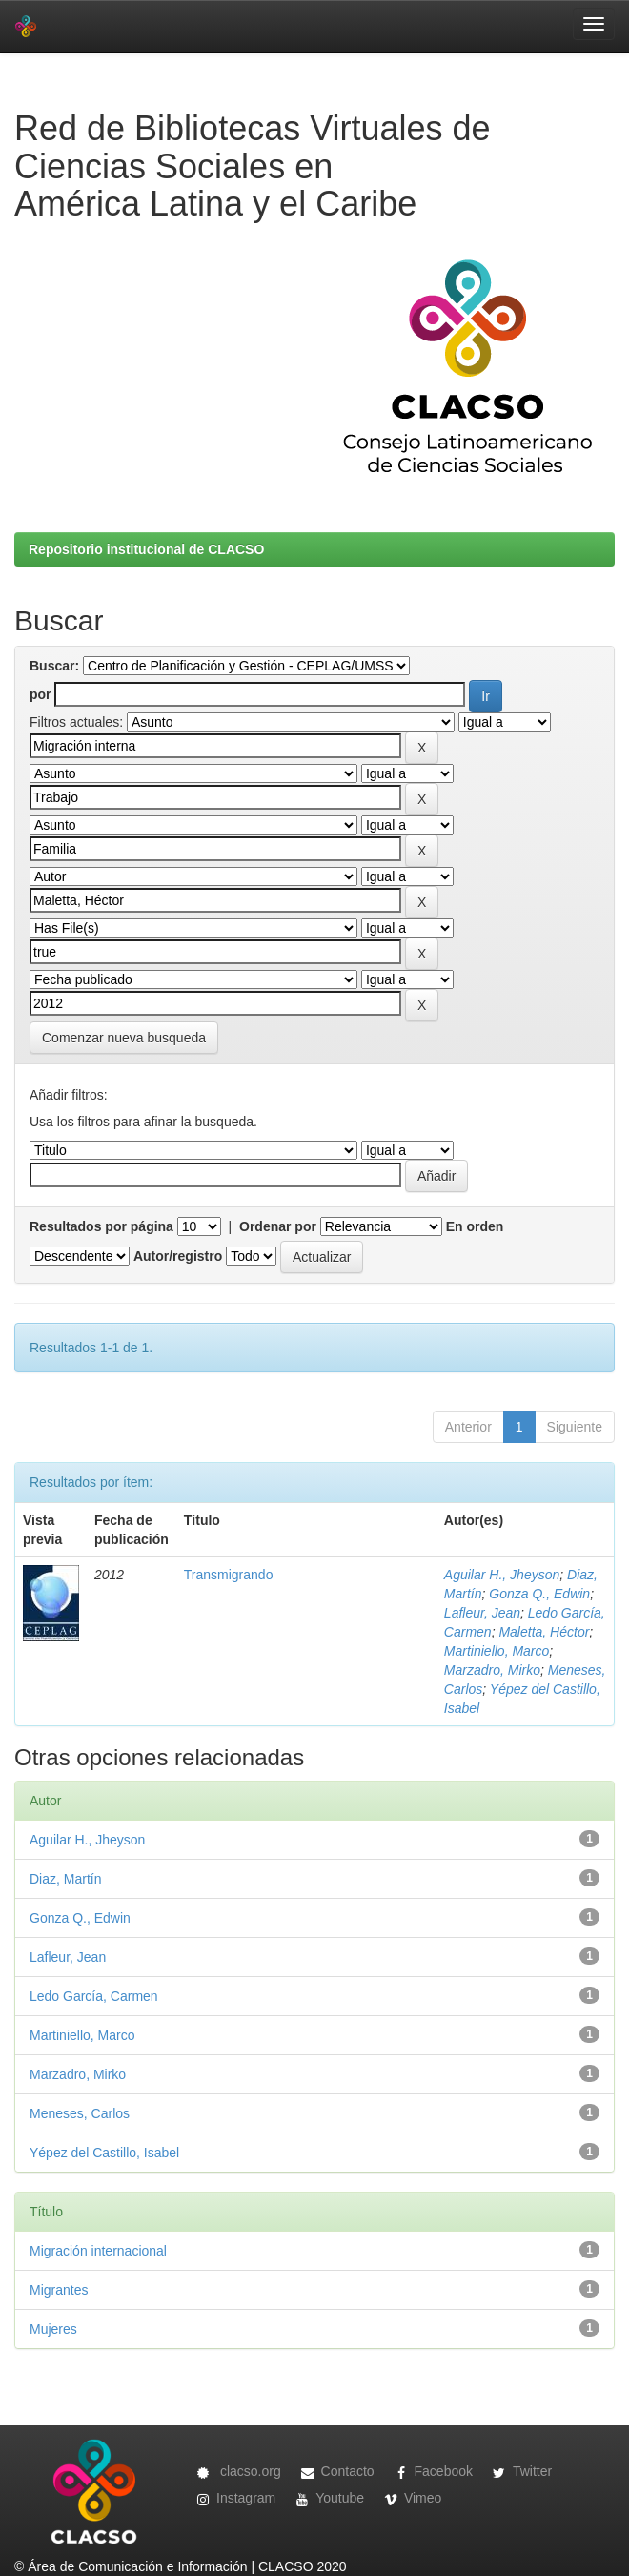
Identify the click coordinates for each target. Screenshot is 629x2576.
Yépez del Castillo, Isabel (104, 2152)
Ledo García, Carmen (94, 1996)
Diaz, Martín (65, 1878)
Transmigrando (229, 1574)
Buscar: (54, 665)
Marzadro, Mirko (492, 1670)
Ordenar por (277, 1226)
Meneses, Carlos (80, 2113)
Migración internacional (98, 2250)
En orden (475, 1226)
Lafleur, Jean (482, 1612)
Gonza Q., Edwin (539, 1593)
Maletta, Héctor (543, 1631)
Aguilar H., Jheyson (501, 1574)
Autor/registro (177, 1256)
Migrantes (59, 2290)
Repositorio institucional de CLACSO (146, 549)
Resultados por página (101, 1226)
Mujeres (53, 2329)
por (40, 694)
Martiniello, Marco (496, 1651)
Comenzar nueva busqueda (124, 1037)
